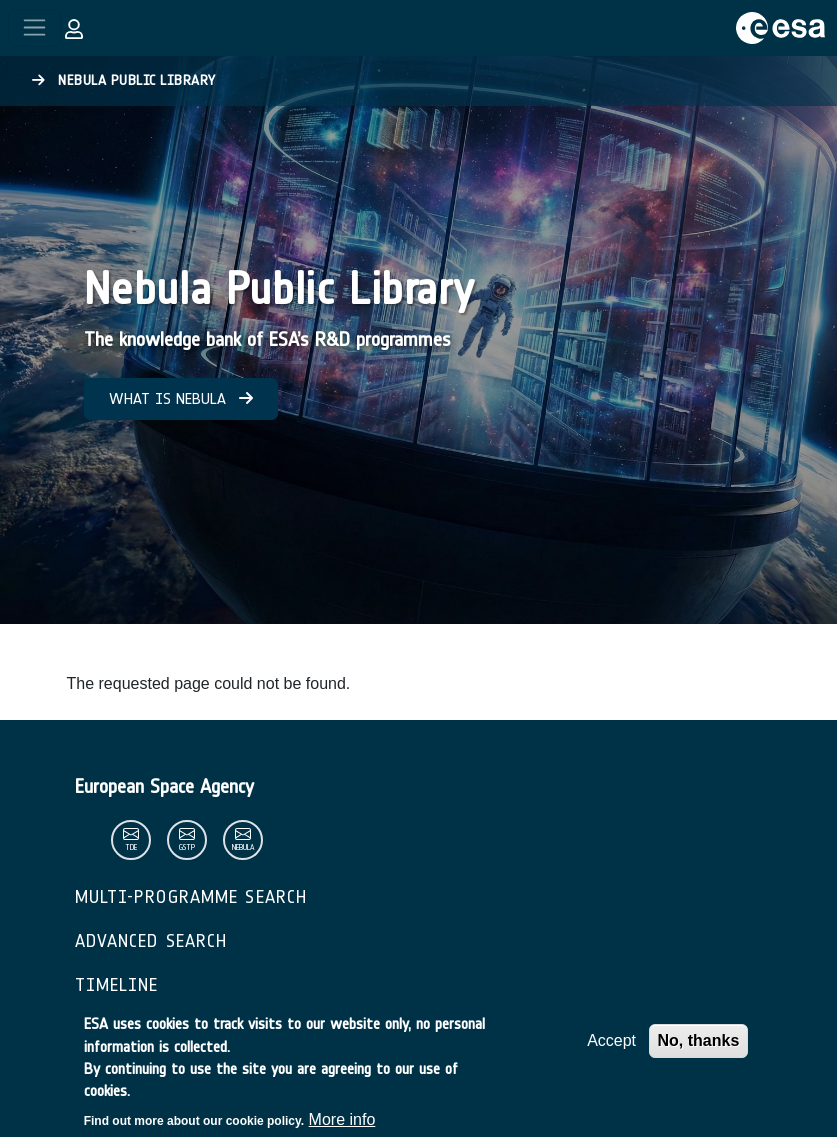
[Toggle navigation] (34, 27)
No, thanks (699, 1048)
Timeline (117, 985)
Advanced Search (151, 941)
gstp (187, 847)
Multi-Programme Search (191, 897)
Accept (611, 1048)
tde (131, 847)
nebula (243, 847)
